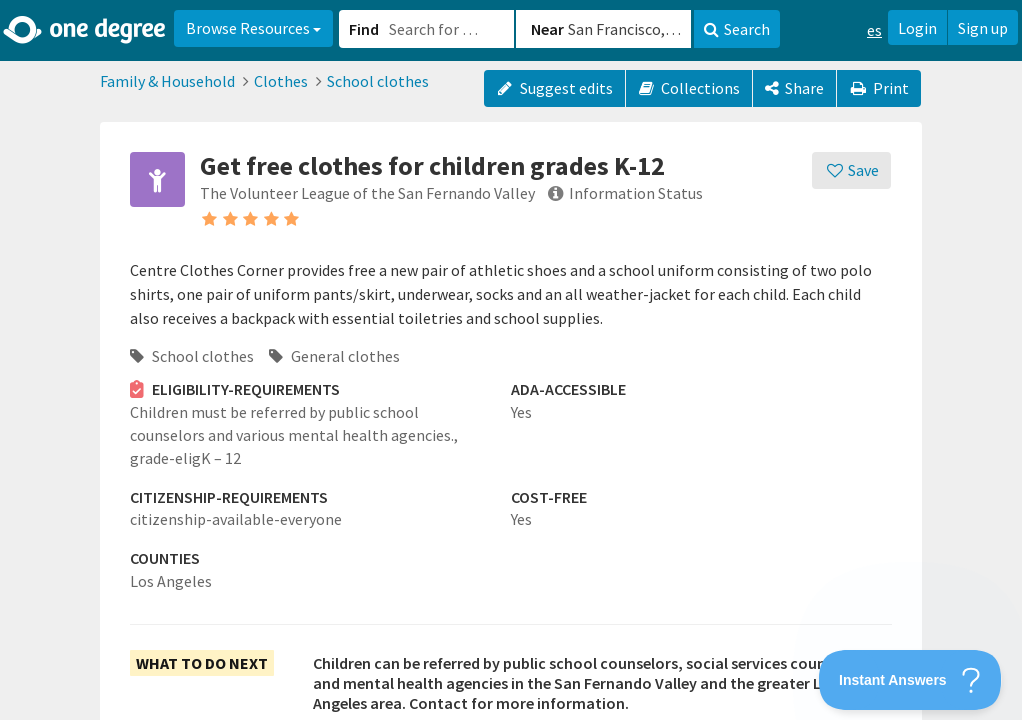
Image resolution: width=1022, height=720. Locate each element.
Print (879, 88)
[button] (511, 360)
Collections (689, 88)
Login (917, 28)
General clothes (334, 356)
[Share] (794, 88)
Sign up (983, 28)
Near (547, 29)
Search (737, 29)
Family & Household (167, 81)
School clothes (378, 81)
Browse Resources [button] (253, 28)
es (874, 30)
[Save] (851, 170)
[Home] (85, 30)
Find (364, 29)
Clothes (281, 81)
